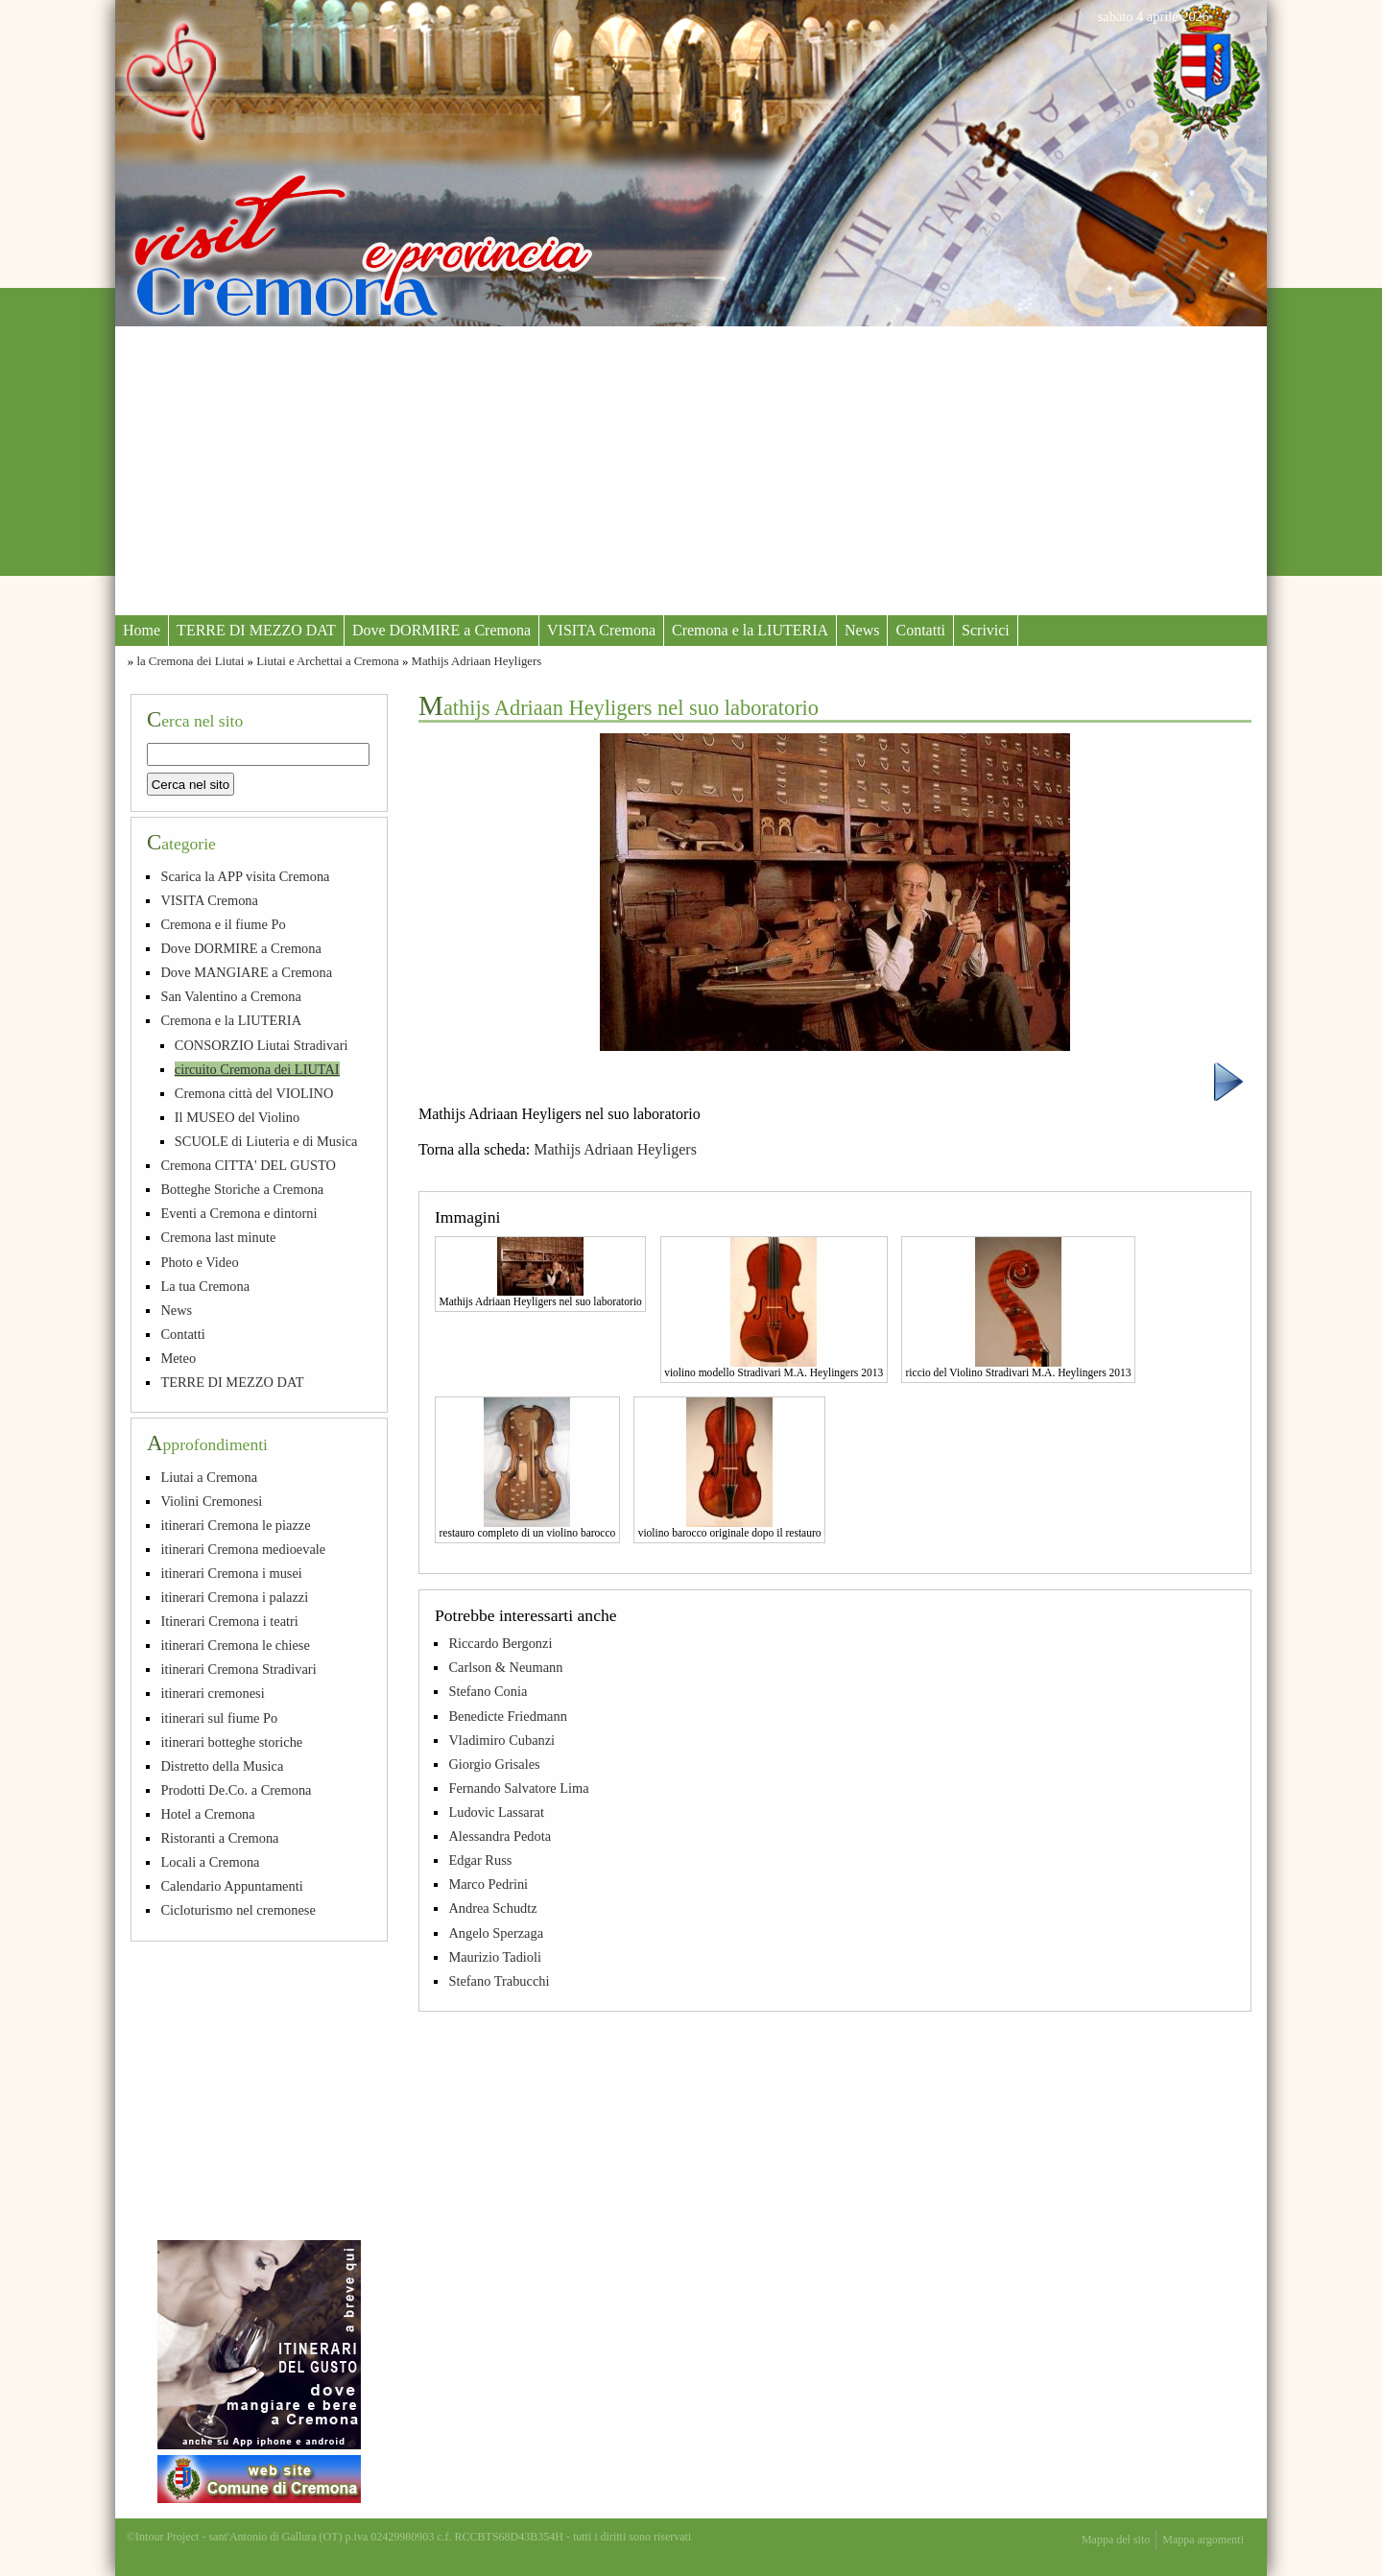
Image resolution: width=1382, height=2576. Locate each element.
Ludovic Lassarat (496, 1812)
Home (141, 630)
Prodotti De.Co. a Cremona (235, 1790)
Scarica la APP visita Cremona (244, 876)
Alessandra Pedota (499, 1836)
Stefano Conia (487, 1691)
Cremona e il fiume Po (222, 924)
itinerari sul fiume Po (218, 1718)
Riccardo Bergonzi (500, 1643)
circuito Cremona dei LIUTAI (257, 1069)
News (862, 630)
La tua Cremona (205, 1286)
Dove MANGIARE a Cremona (246, 972)
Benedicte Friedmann (507, 1716)
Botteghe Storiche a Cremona (241, 1189)
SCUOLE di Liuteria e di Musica (266, 1141)
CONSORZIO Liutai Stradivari (261, 1045)
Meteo (178, 1358)
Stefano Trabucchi (498, 1981)
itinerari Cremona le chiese (234, 1645)
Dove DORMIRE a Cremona (441, 630)
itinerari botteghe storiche (231, 1742)
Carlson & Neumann (505, 1667)
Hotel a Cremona (207, 1814)
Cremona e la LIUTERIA (750, 630)
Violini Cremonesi (211, 1501)
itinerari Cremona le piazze (235, 1525)
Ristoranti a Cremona (219, 1838)
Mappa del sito (1116, 2539)
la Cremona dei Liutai (190, 661)
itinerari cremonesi (212, 1693)
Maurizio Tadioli (494, 1957)
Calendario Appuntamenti (231, 1886)
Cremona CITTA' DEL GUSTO (248, 1165)
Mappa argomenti (1203, 2539)
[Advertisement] (691, 470)
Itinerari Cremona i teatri (229, 1621)
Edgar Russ (480, 1860)
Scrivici (986, 630)
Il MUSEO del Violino (237, 1117)
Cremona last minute (217, 1237)
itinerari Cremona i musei (230, 1573)
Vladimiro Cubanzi (501, 1740)
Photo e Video (199, 1262)
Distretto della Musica (221, 1766)
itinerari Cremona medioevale (242, 1549)
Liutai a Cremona (208, 1477)
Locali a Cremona (209, 1862)
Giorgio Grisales (493, 1764)
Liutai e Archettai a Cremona (327, 661)
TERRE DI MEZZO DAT (256, 630)
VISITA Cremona (601, 630)
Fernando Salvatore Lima (518, 1788)
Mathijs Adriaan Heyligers (477, 661)
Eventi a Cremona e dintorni (238, 1213)
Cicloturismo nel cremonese (237, 1910)
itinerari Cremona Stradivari (238, 1669)
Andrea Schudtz (492, 1908)
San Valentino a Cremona (230, 996)
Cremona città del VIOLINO (254, 1093)
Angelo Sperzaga (495, 1933)
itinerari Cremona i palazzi (234, 1597)
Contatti (920, 630)
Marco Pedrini (488, 1884)
